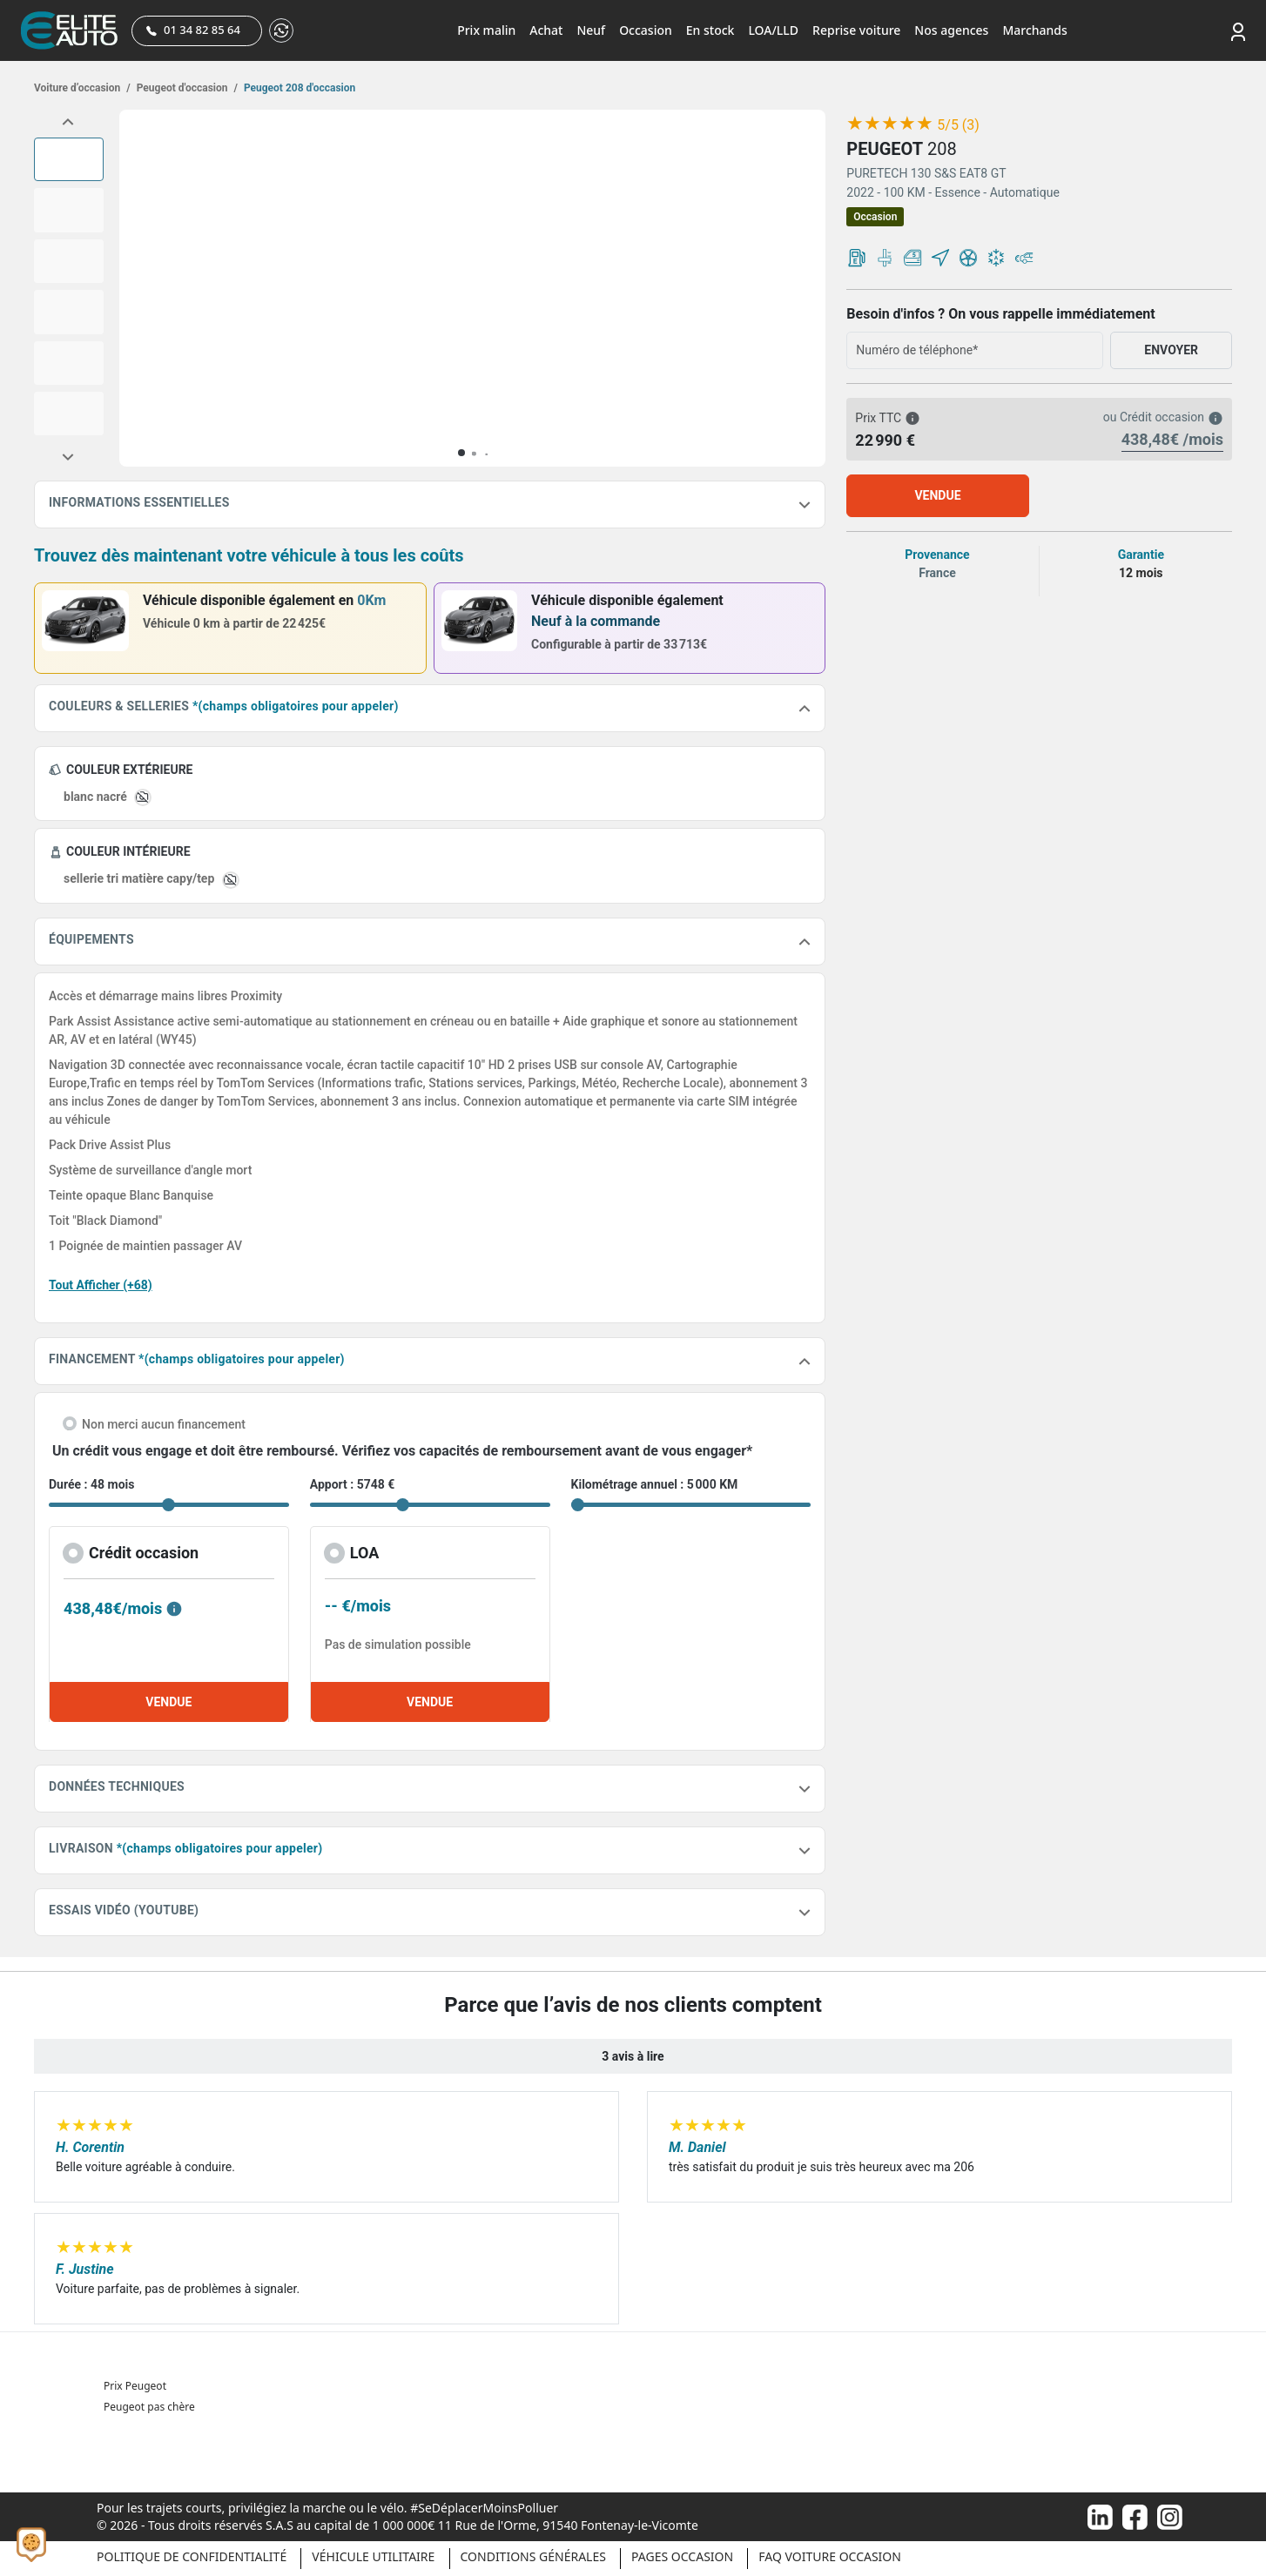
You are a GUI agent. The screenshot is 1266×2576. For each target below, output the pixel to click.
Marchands (1034, 30)
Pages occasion (682, 2556)
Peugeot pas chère (149, 2406)
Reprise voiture (856, 30)
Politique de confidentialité (191, 2556)
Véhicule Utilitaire (373, 2556)
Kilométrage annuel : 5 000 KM (654, 1484)
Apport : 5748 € (352, 1484)
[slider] (889, 123)
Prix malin (486, 30)
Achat (545, 30)
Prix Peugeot (135, 2385)
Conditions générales (533, 2556)
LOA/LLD (773, 30)
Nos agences (951, 30)
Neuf (590, 30)
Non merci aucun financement (164, 1424)
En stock (710, 30)
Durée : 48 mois (91, 1484)
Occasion (645, 30)
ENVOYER (1171, 350)
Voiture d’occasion (82, 88)
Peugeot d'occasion (186, 88)
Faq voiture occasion (829, 2556)
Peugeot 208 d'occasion (298, 88)
